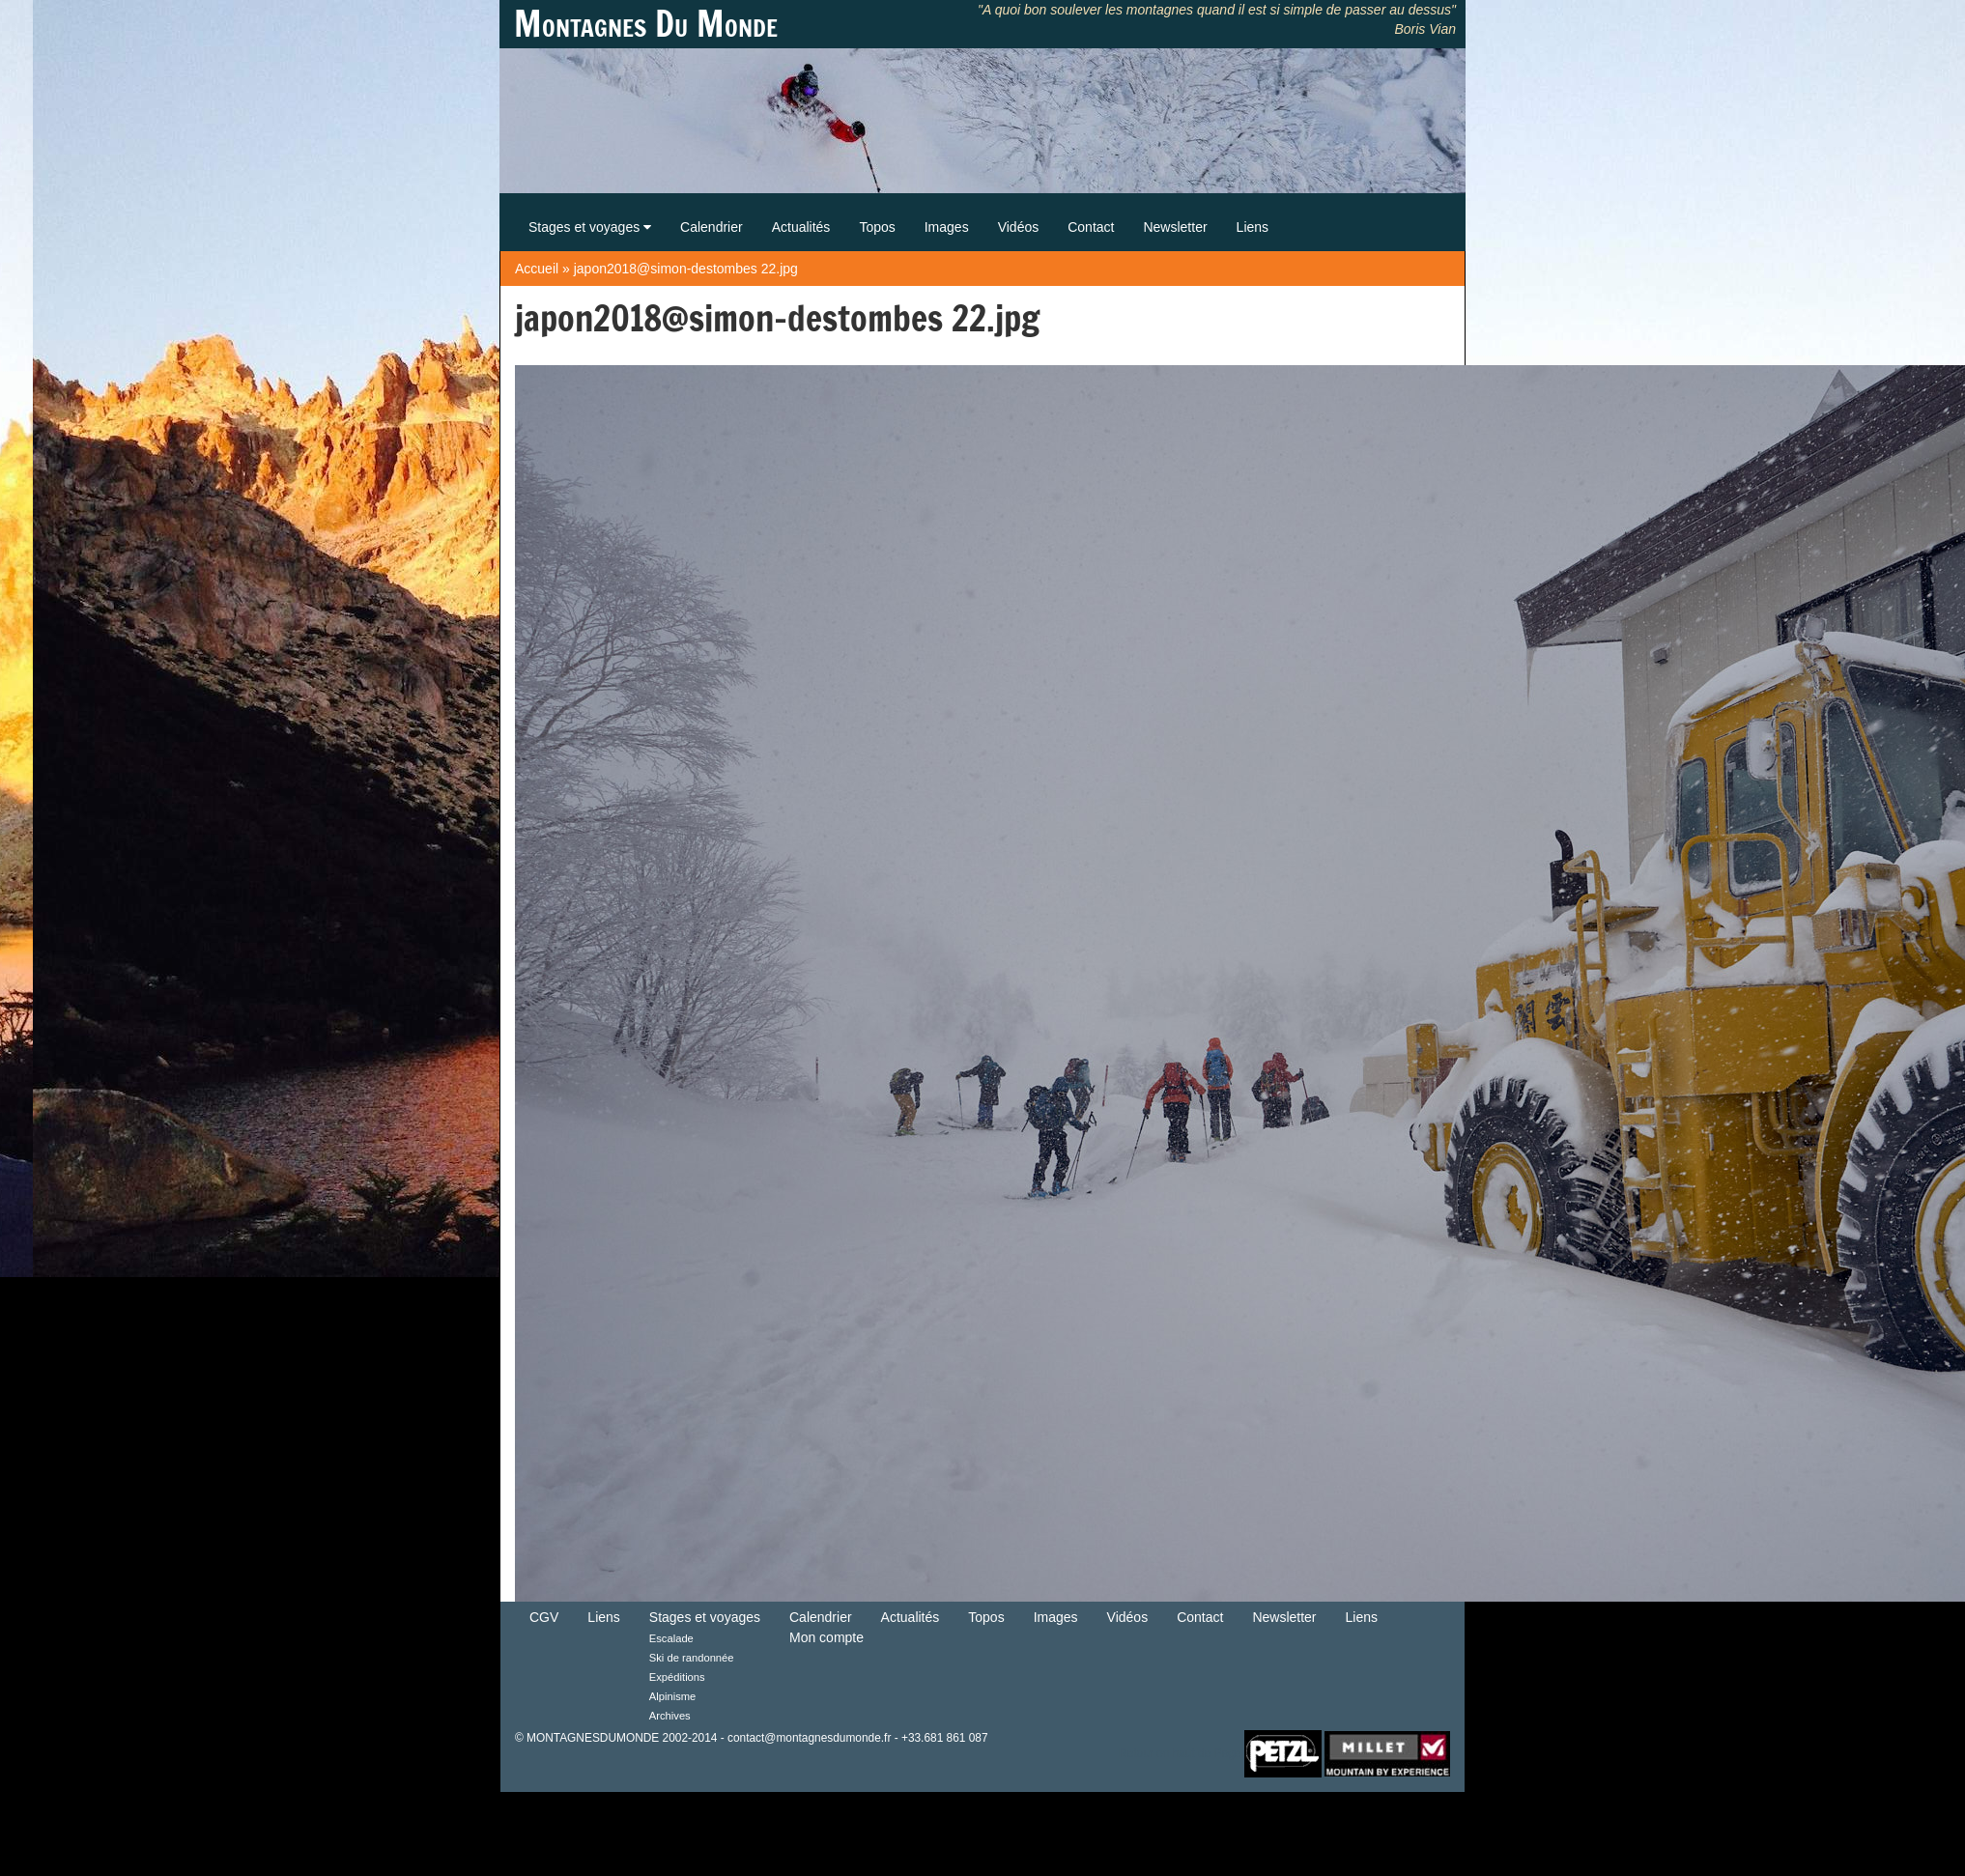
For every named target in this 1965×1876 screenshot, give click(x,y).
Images (947, 227)
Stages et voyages (589, 227)
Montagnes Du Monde (646, 24)
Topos (877, 227)
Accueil (536, 268)
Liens (1252, 227)
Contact (1091, 227)
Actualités (801, 227)
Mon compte (826, 1637)
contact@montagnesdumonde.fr (809, 1738)
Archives (670, 1715)
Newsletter (1175, 227)
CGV (543, 1617)
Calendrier (711, 227)
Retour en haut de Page (1179, 1752)
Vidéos (1018, 227)
